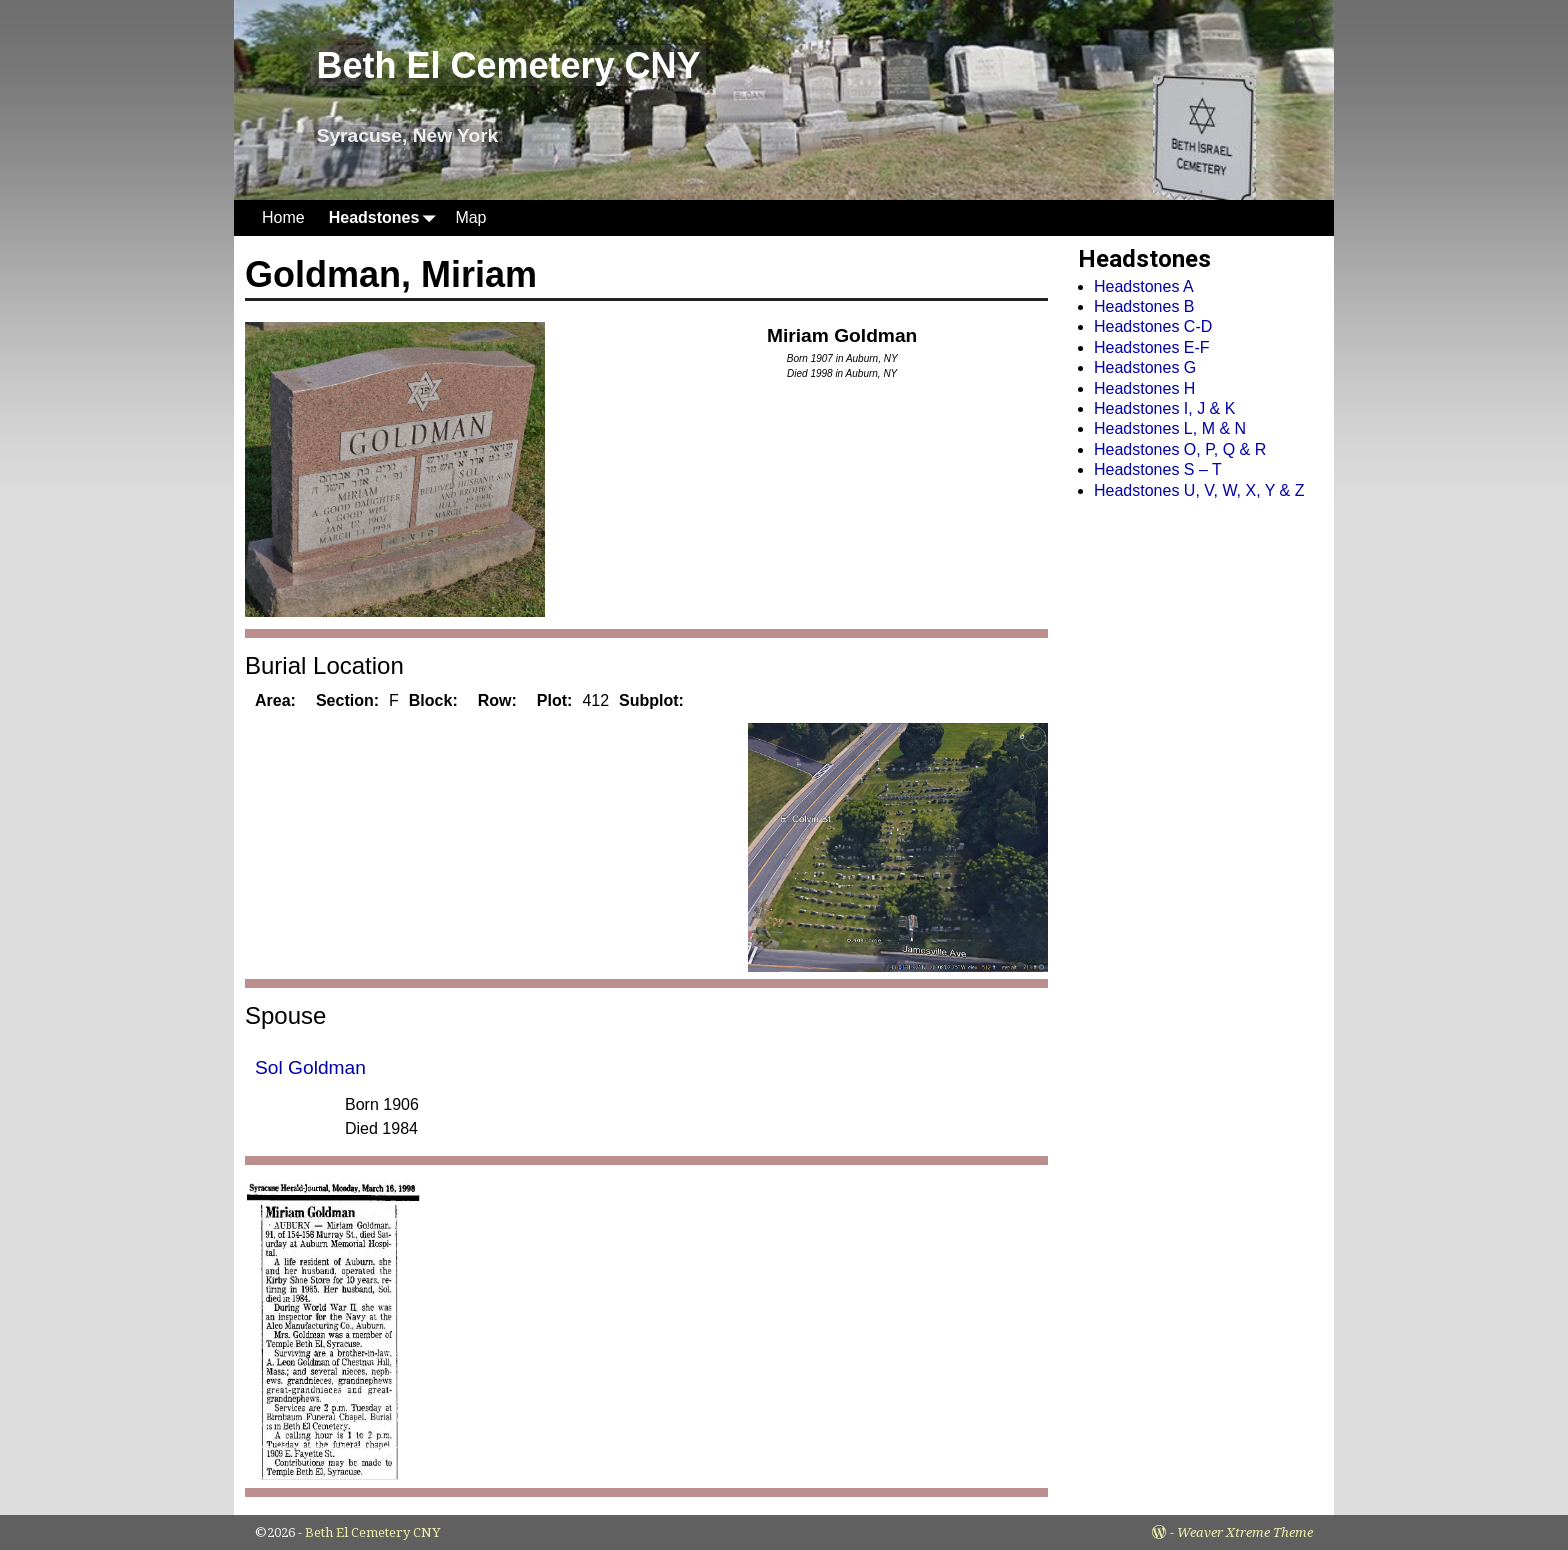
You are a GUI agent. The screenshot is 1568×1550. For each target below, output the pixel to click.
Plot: (555, 700)
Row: (497, 700)
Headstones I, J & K (1164, 408)
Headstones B (1144, 306)
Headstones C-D (1153, 326)
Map (470, 217)
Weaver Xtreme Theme (1245, 1532)
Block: (433, 700)
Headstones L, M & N (1170, 428)
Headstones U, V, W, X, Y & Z (1199, 490)
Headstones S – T (1158, 469)
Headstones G (1145, 367)
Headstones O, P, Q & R (1180, 449)
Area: (275, 700)
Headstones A (1144, 286)
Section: (347, 700)
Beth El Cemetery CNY (508, 65)
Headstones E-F (1152, 347)
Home (283, 217)
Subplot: (651, 700)
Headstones (386, 217)
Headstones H (1144, 388)
